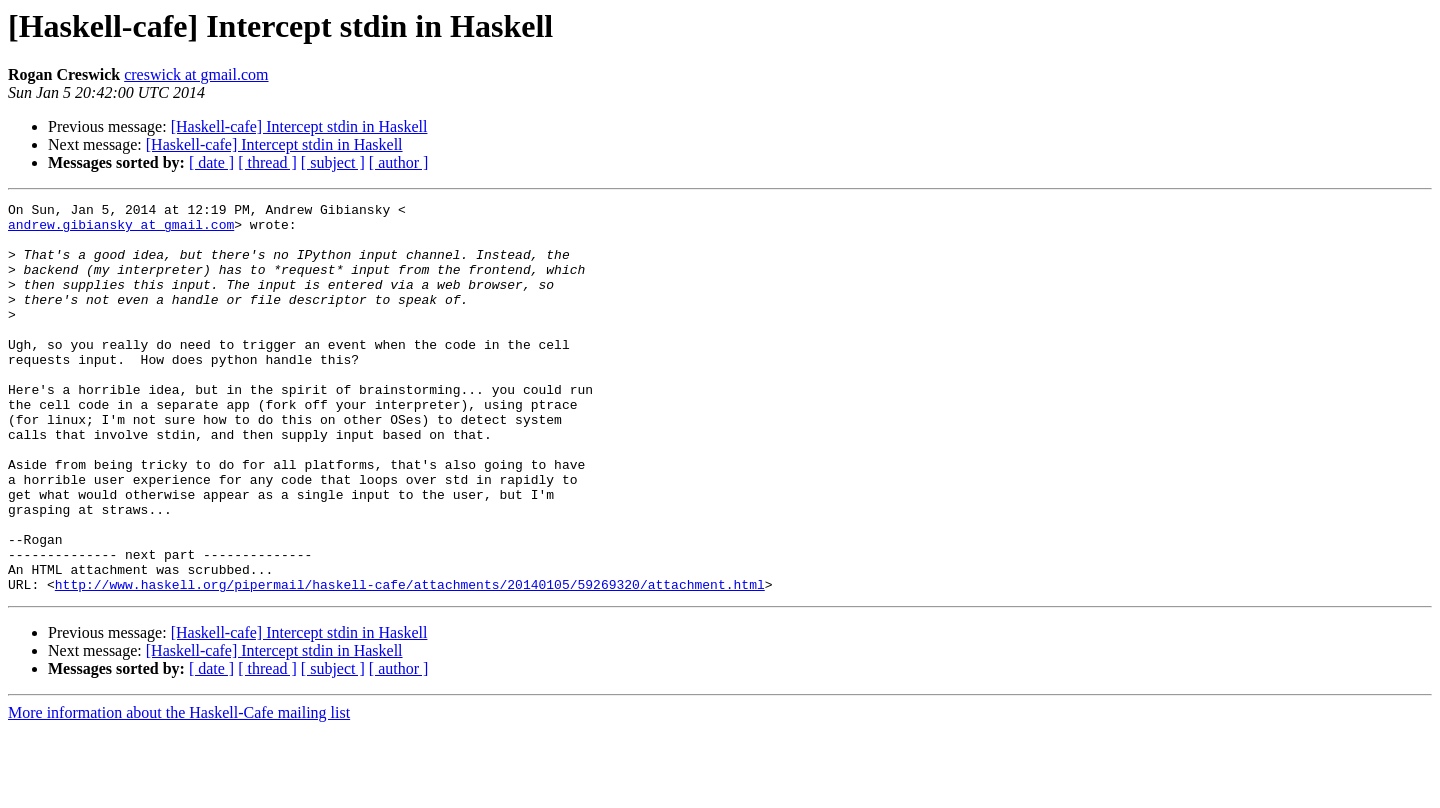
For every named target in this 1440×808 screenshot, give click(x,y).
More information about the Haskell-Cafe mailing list (179, 790)
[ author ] (399, 162)
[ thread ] (267, 162)
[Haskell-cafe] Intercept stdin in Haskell (299, 126)
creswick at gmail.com (196, 74)
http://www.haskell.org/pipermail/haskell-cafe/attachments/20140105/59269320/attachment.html (410, 662)
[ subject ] (333, 162)
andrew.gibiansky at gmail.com (121, 230)
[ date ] (211, 162)
